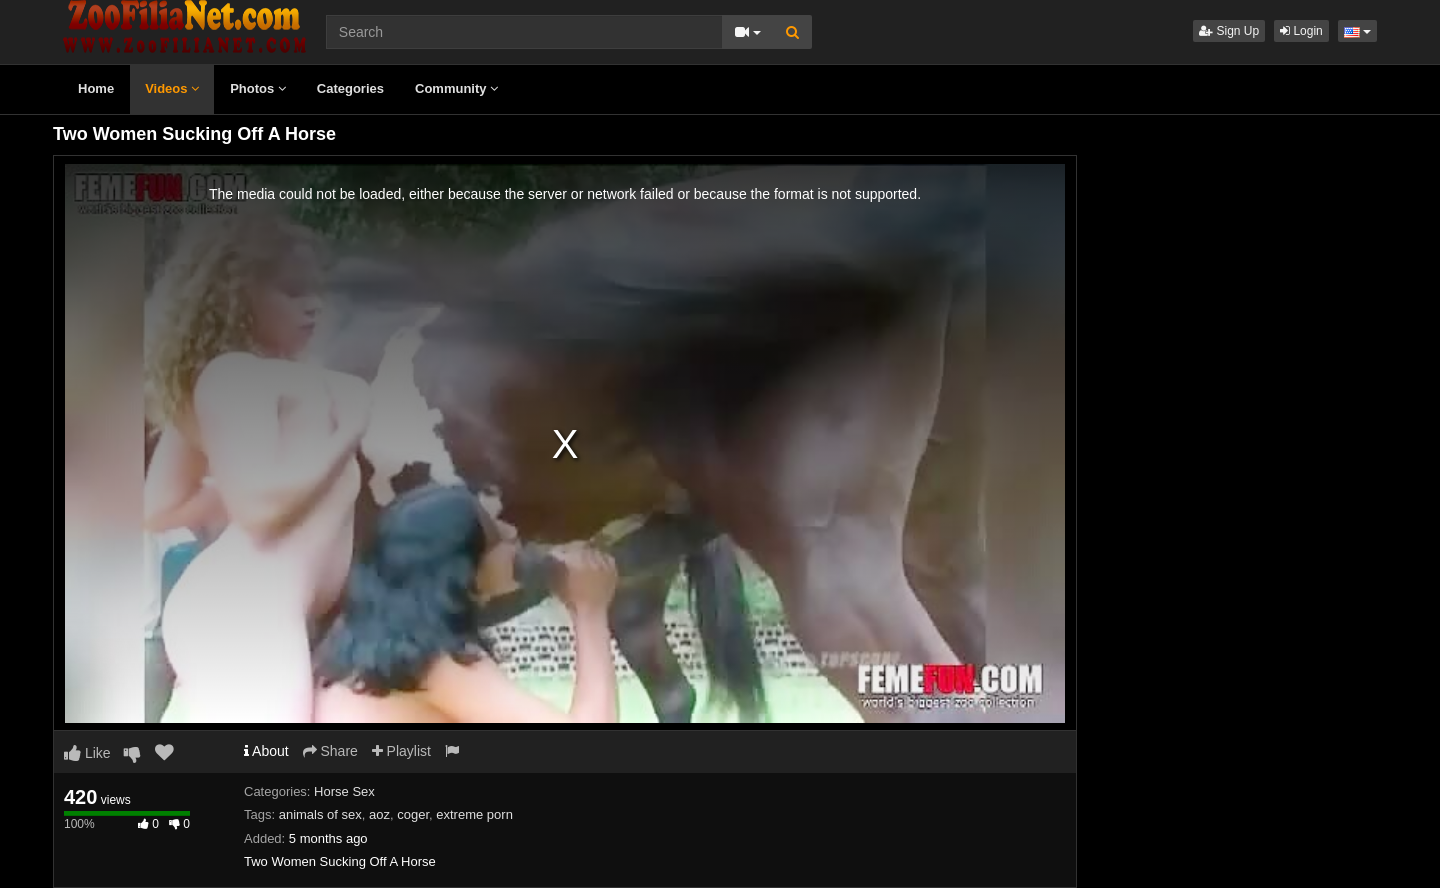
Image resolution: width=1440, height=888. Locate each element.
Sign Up (1229, 31)
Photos (258, 88)
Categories (350, 88)
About (266, 751)
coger (413, 814)
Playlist (401, 751)
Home (96, 88)
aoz (379, 814)
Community (456, 88)
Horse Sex (344, 791)
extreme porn (474, 814)
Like (87, 753)
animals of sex (320, 814)
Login (1301, 31)
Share (330, 751)
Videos (172, 88)
